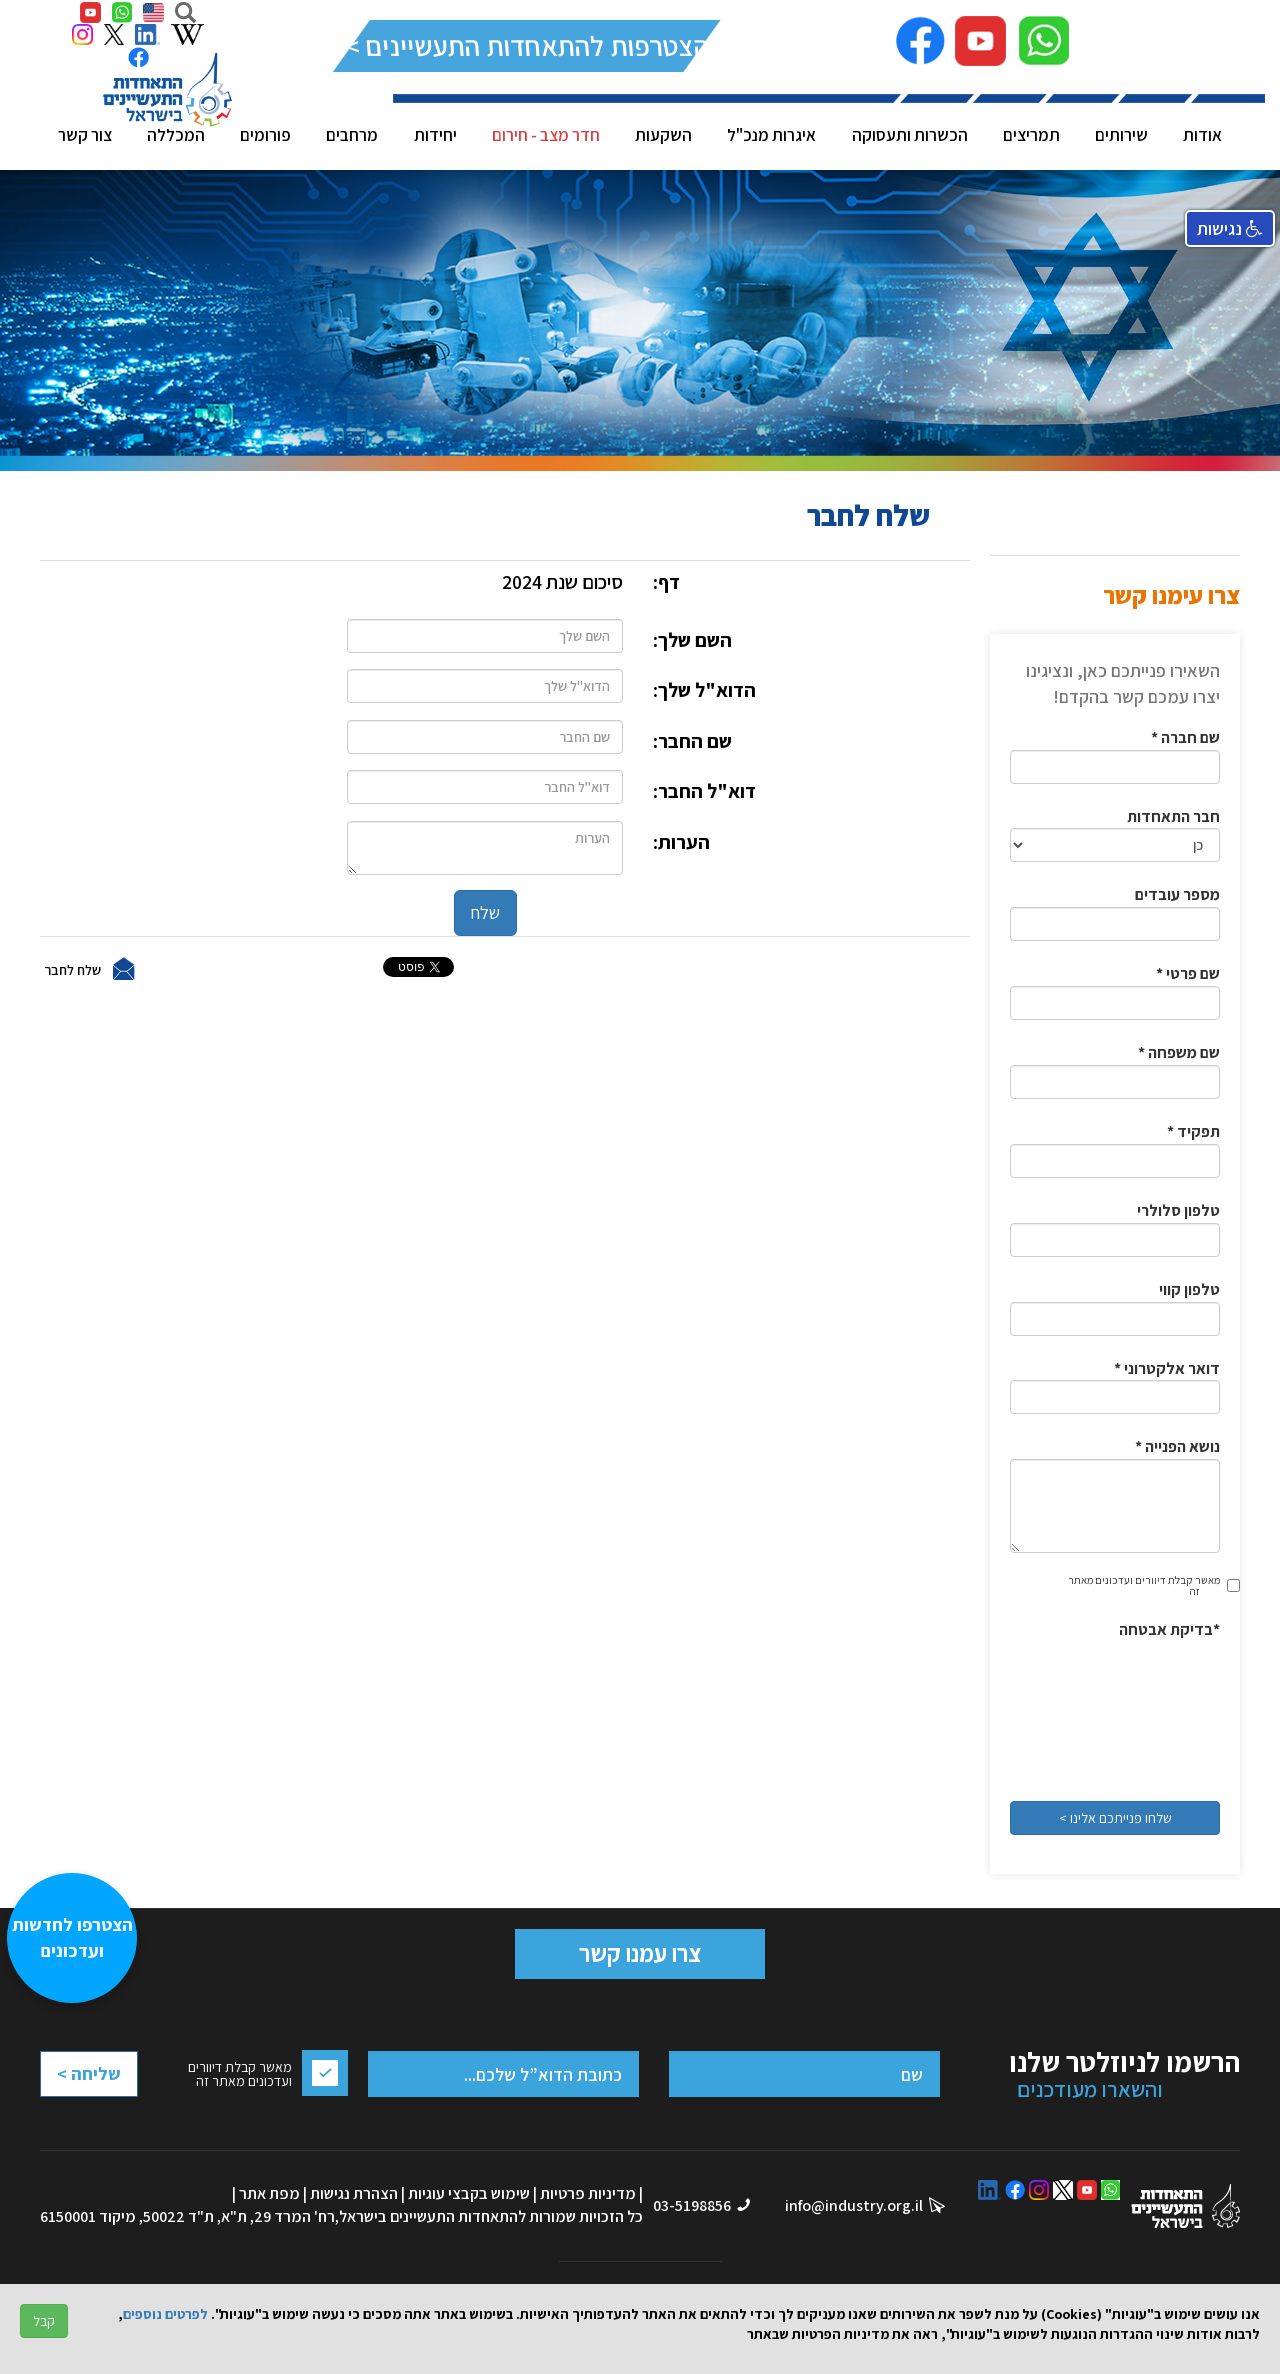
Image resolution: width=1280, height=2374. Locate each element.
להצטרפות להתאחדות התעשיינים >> (527, 45)
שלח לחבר (72, 969)
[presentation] (1138, 1714)
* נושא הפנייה (1177, 1446)
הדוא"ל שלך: (704, 690)
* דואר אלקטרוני (1167, 1368)
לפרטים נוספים (165, 2314)
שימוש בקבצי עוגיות (469, 2193)
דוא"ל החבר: (704, 791)
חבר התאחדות (1173, 816)
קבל (44, 2321)
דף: (666, 582)
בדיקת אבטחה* (1169, 1629)
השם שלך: (692, 640)
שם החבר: (692, 741)
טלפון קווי (1189, 1289)
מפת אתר (269, 2193)
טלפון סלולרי (1178, 1210)
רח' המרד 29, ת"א (278, 2216)
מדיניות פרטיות (588, 2193)
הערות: (681, 842)
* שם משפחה (1179, 1052)
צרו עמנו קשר (640, 1953)
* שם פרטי (1188, 973)
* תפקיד (1193, 1131)
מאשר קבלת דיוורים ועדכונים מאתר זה (1144, 1585)
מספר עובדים (1177, 894)
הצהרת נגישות (354, 2193)
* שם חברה (1185, 737)
